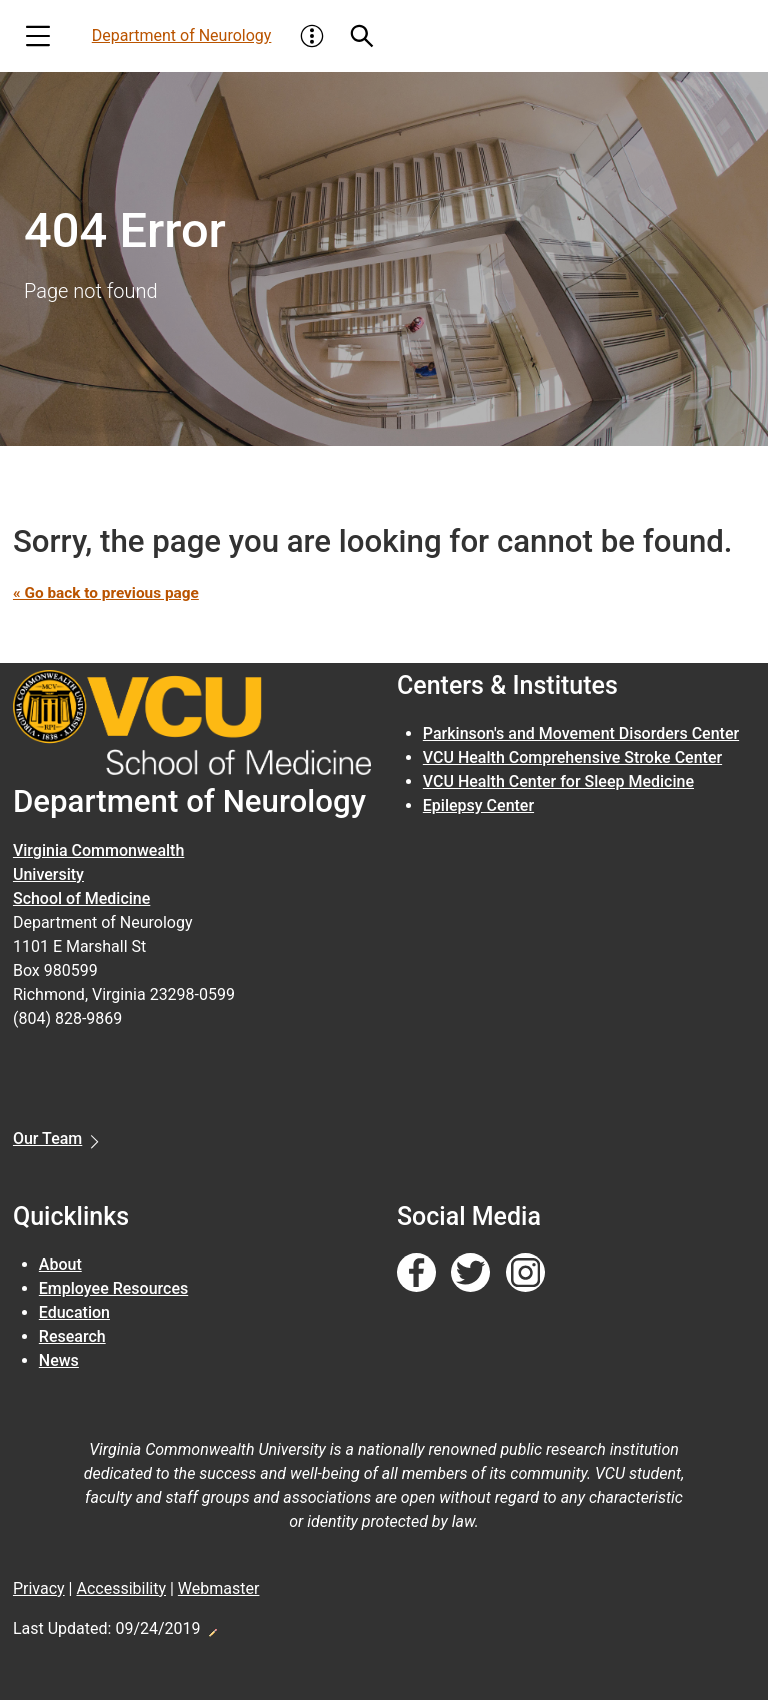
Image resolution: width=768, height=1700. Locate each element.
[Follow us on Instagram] (525, 1273)
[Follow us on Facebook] (416, 1273)
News (59, 1360)
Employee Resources (113, 1288)
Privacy (39, 1588)
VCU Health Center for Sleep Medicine (558, 781)
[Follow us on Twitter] (470, 1273)
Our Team (47, 1138)
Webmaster (219, 1588)
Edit (212, 1627)
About (60, 1264)
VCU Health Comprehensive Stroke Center (572, 757)
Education (74, 1312)
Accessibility (121, 1588)
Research (72, 1336)
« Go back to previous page (110, 592)
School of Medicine (81, 898)
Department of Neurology (182, 35)
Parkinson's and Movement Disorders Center (581, 733)
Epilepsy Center (478, 805)
